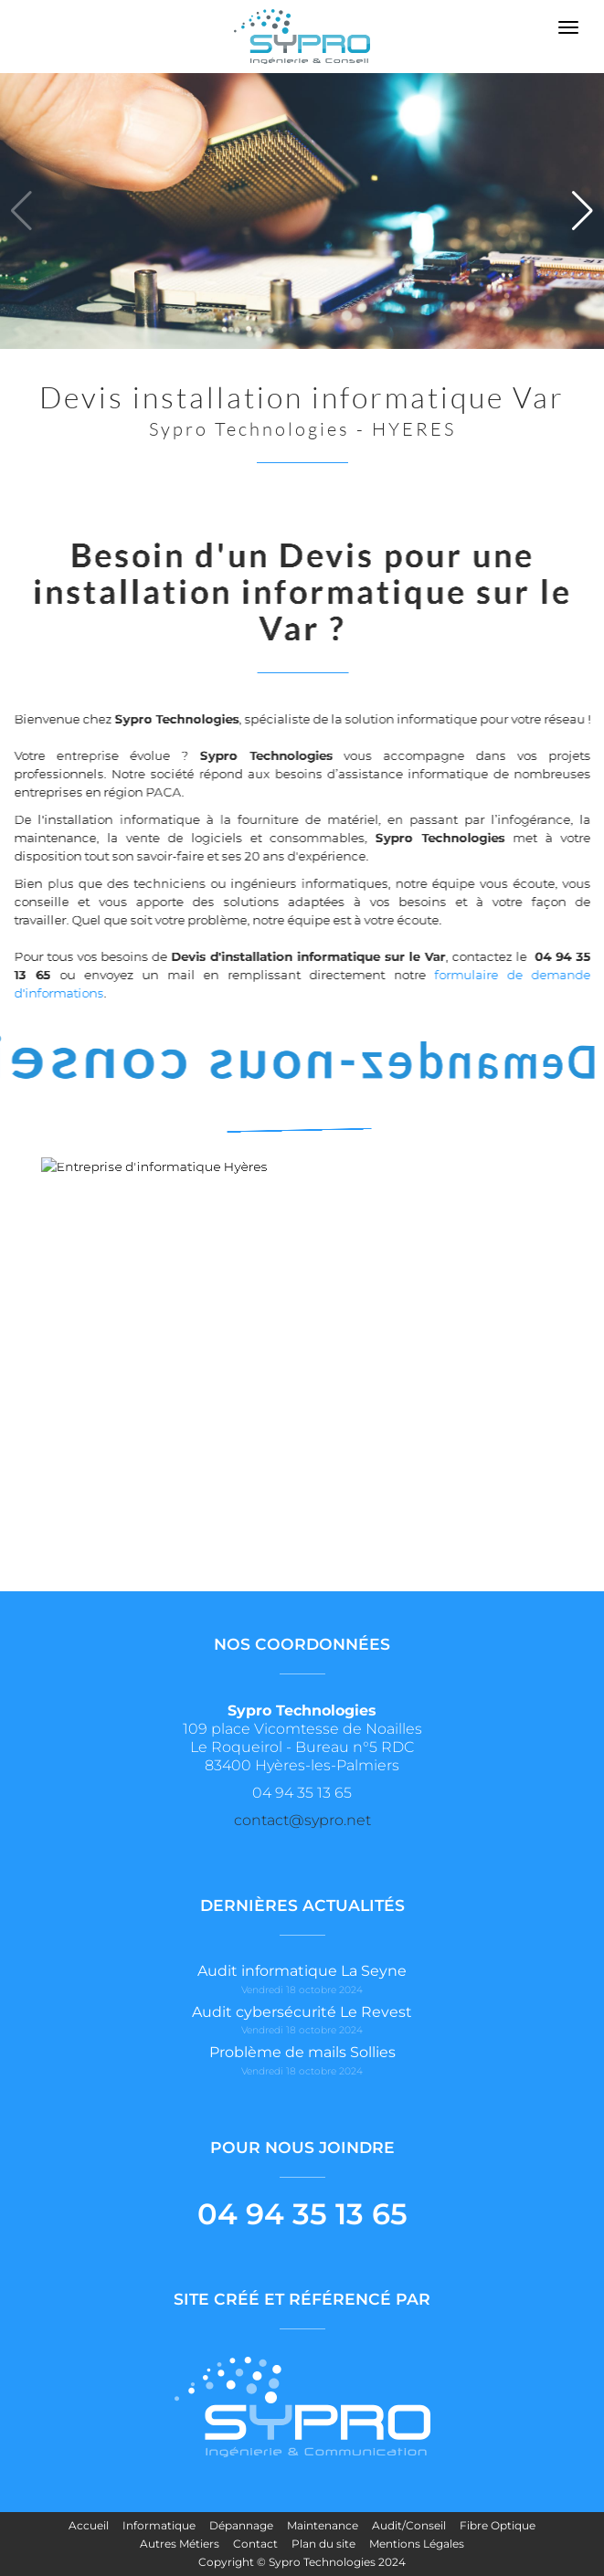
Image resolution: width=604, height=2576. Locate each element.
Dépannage (241, 2525)
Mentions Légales (416, 2543)
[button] (582, 211)
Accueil (89, 2525)
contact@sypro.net (302, 1820)
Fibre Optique (497, 2525)
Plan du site (323, 2543)
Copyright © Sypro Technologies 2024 (302, 2562)
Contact (255, 2543)
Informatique (159, 2525)
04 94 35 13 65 (302, 2214)
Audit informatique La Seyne (302, 1971)
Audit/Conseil (409, 2525)
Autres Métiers (179, 2543)
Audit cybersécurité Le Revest (302, 2012)
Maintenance (322, 2525)
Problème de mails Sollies (302, 2052)
